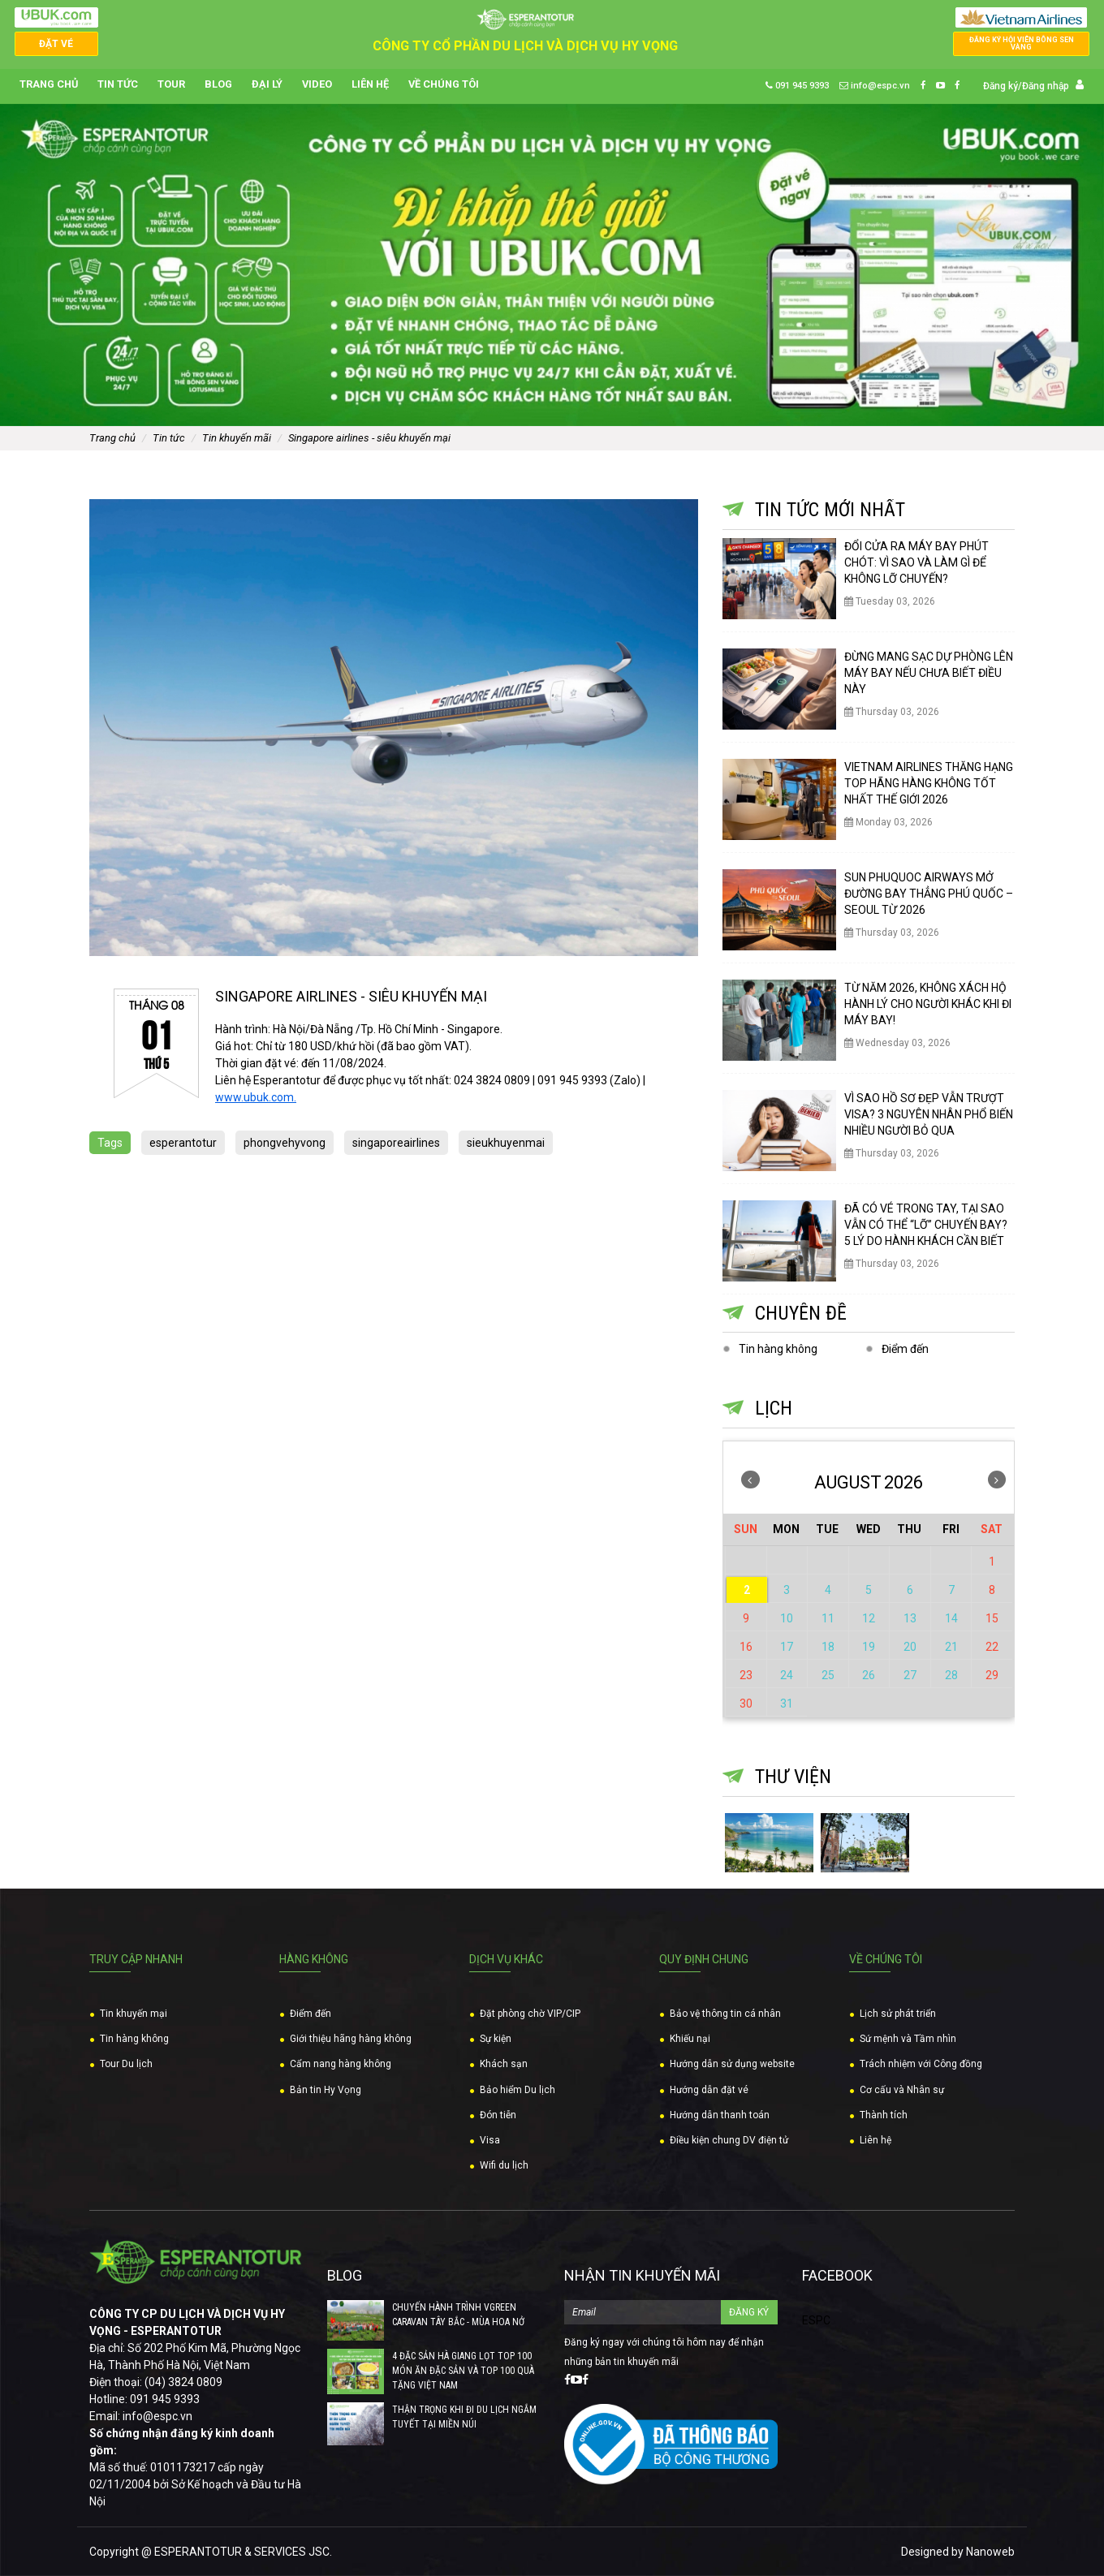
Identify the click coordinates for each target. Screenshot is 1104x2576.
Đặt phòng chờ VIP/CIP (530, 2013)
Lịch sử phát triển (898, 2013)
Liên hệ (370, 85)
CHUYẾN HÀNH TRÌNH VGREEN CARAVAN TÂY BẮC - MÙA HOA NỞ (458, 2315)
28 (951, 1675)
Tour (171, 85)
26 (868, 1675)
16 (746, 1646)
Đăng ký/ (1002, 86)
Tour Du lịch (126, 2064)
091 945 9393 (797, 85)
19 (868, 1646)
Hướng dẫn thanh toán (720, 2115)
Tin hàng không (778, 1348)
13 (909, 1618)
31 (786, 1703)
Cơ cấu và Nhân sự (902, 2090)
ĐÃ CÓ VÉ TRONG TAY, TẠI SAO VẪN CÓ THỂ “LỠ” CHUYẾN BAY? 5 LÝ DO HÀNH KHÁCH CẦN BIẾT (925, 1224)
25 (828, 1675)
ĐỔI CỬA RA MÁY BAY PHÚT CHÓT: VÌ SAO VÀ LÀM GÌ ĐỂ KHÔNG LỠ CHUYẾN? (916, 562)
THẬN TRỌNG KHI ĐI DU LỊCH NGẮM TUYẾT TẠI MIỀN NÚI (464, 2417)
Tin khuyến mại (133, 2013)
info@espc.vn (874, 85)
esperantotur (183, 1142)
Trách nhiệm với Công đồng (921, 2064)
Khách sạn (504, 2064)
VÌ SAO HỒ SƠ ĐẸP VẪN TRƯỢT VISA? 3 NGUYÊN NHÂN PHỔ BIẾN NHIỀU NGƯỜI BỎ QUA (928, 1114)
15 (991, 1618)
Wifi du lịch (504, 2165)
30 (746, 1703)
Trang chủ (48, 85)
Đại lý (267, 85)
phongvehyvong (285, 1142)
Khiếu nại (690, 2038)
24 (786, 1675)
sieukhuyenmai (506, 1142)
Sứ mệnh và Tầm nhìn (908, 2038)
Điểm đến (905, 1348)
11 (828, 1618)
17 (786, 1646)
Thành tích (884, 2115)
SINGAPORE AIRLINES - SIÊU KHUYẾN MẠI (369, 438)
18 (828, 1646)
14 (951, 1618)
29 (991, 1675)
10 (786, 1618)
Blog (218, 85)
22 (991, 1646)
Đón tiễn (498, 2115)
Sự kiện (495, 2038)
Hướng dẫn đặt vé (709, 2090)
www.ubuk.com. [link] (255, 1097)
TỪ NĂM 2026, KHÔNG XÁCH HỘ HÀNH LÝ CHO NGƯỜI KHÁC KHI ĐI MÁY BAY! (927, 1004)
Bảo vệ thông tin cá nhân (725, 2013)
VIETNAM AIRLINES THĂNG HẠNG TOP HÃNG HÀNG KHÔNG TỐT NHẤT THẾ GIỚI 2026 (928, 783)
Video (317, 85)
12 (868, 1618)
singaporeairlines (396, 1142)
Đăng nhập (1045, 86)
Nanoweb (990, 2551)
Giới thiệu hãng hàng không (351, 2038)
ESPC (816, 2320)
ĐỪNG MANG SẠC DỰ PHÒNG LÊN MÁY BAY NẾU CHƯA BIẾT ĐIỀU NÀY (928, 673)
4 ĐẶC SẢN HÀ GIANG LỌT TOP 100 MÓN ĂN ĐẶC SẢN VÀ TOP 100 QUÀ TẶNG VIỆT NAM (463, 2370)
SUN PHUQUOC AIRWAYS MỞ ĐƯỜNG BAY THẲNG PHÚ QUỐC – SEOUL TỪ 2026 (928, 893)
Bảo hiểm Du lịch (517, 2090)
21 (951, 1646)
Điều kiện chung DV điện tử (729, 2140)
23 (746, 1675)
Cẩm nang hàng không (340, 2064)
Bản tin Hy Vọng (325, 2090)
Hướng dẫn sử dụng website (732, 2064)
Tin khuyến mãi (236, 438)
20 (909, 1646)
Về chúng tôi (443, 85)
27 (909, 1675)
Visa (490, 2140)
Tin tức (117, 85)
